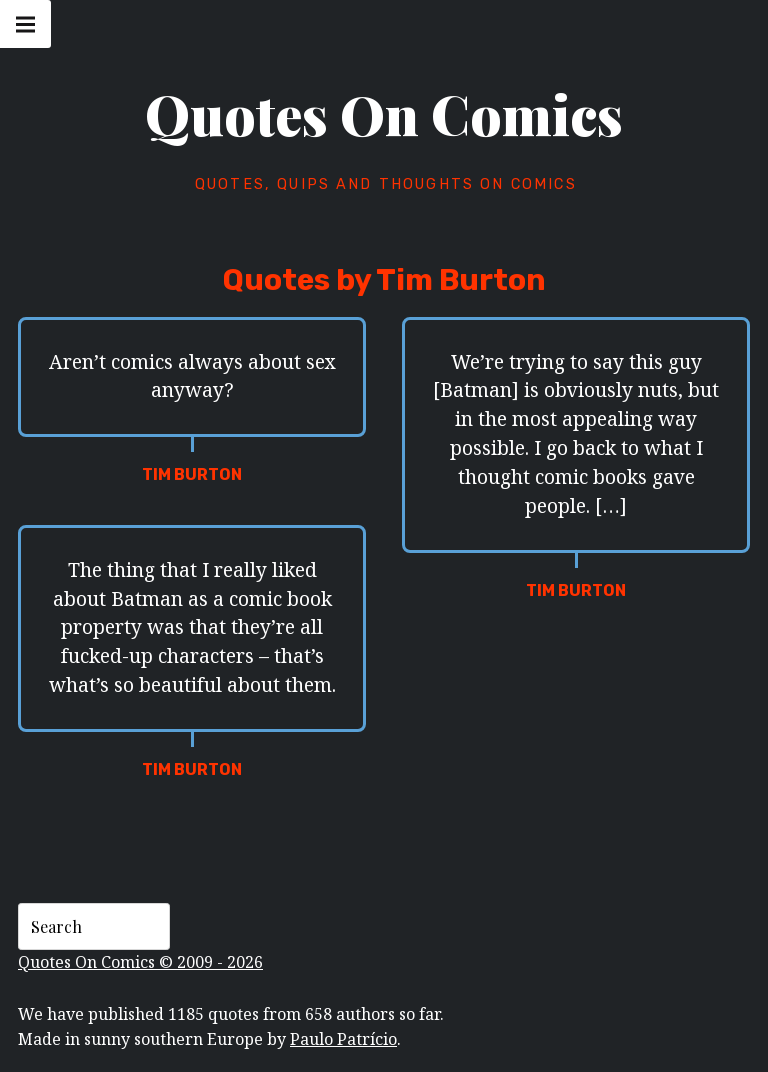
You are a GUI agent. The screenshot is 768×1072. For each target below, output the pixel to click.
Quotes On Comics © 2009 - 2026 (140, 962)
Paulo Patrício (343, 1039)
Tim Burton (192, 474)
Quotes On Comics (384, 114)
